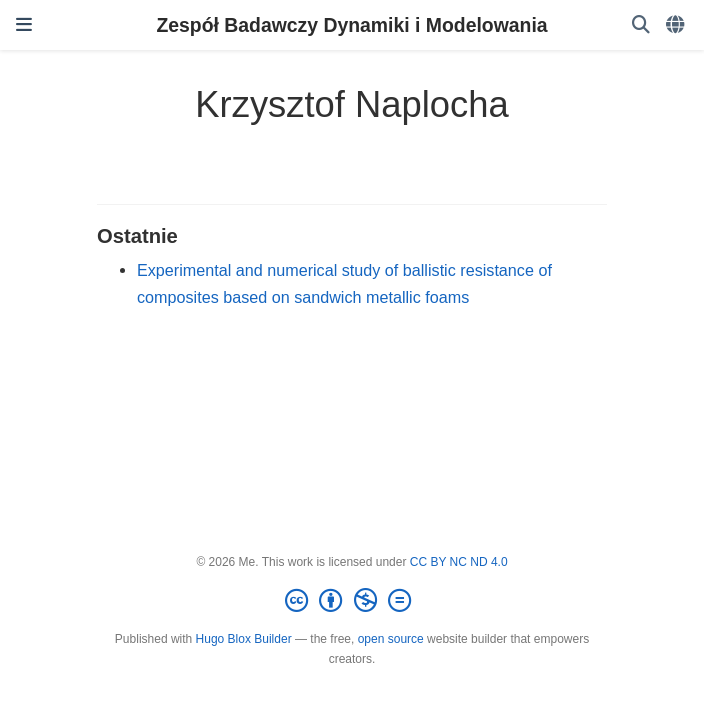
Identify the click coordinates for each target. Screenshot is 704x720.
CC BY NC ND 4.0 (459, 562)
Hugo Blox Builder (244, 639)
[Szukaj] (641, 25)
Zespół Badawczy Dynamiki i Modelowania (351, 25)
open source (391, 639)
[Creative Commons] (352, 601)
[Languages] (677, 25)
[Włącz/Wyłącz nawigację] (24, 25)
